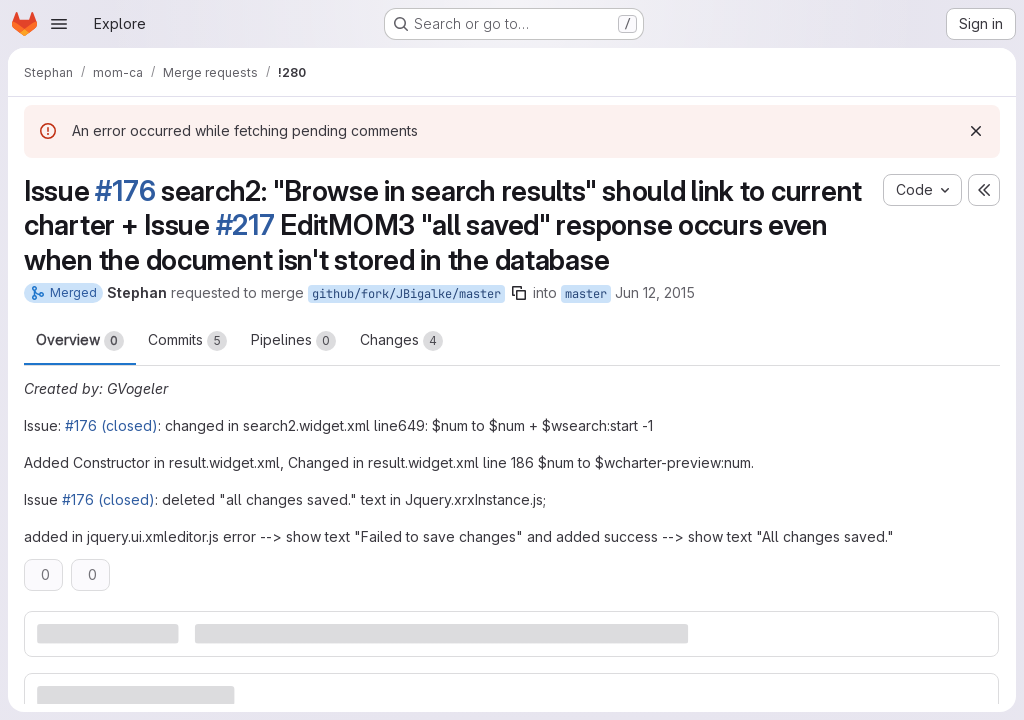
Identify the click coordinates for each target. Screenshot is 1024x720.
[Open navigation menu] (59, 24)
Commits (187, 341)
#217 (245, 225)
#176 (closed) (111, 425)
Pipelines (293, 341)
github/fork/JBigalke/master (406, 294)
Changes (401, 341)
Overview (80, 341)
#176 (125, 191)
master (586, 294)
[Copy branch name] (519, 293)
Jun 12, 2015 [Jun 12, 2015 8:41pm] (655, 292)
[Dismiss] (976, 131)
